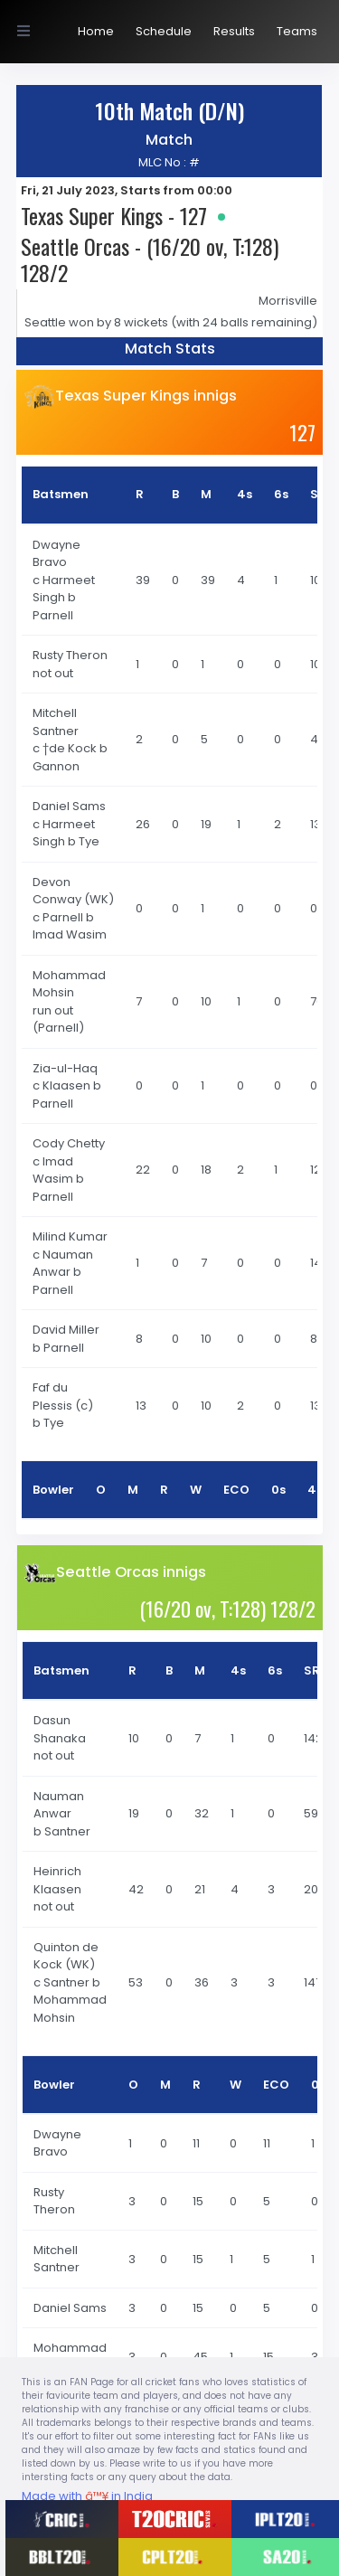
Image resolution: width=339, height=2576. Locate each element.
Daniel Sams (70, 806)
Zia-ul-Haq (66, 1068)
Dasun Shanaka (61, 1729)
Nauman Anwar (58, 1805)
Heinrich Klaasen (58, 1880)
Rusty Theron (71, 655)
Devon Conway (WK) (73, 891)
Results (234, 31)
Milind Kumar (71, 1236)
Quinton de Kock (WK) (66, 1956)
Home (96, 31)
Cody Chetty (70, 1143)
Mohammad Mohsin (69, 984)
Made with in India (87, 2496)
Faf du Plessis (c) (63, 1396)
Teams (297, 31)
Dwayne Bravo (56, 553)
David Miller (67, 1329)
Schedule (164, 31)
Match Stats (170, 348)
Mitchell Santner (57, 722)
